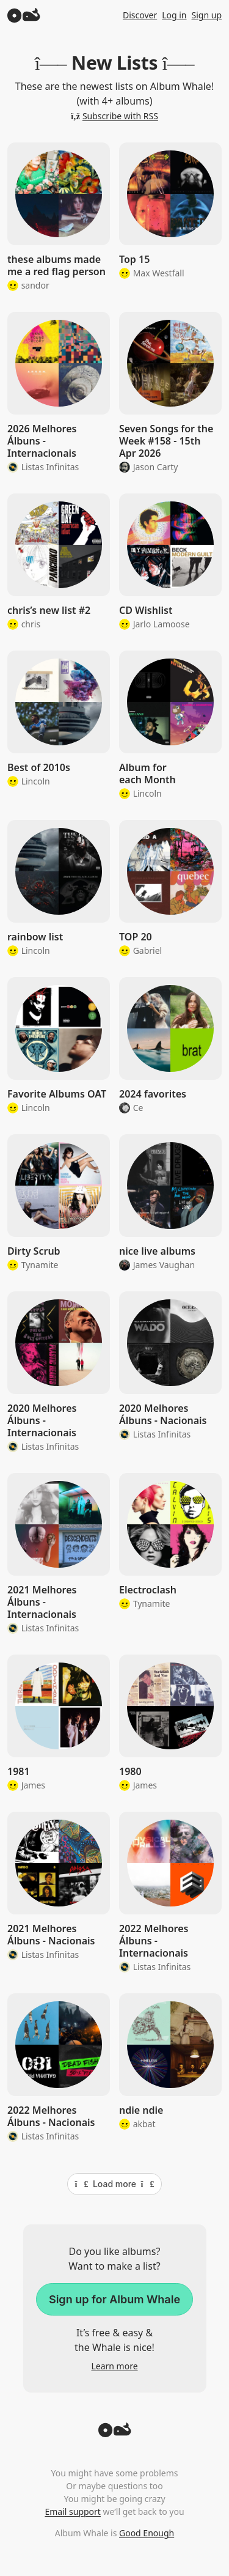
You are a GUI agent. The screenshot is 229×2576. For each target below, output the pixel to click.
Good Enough (146, 2533)
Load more (114, 2184)
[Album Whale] (23, 15)
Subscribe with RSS (114, 116)
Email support (72, 2511)
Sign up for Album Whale (114, 2299)
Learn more (114, 2366)
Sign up (207, 15)
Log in (174, 15)
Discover (140, 15)
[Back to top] (114, 2433)
